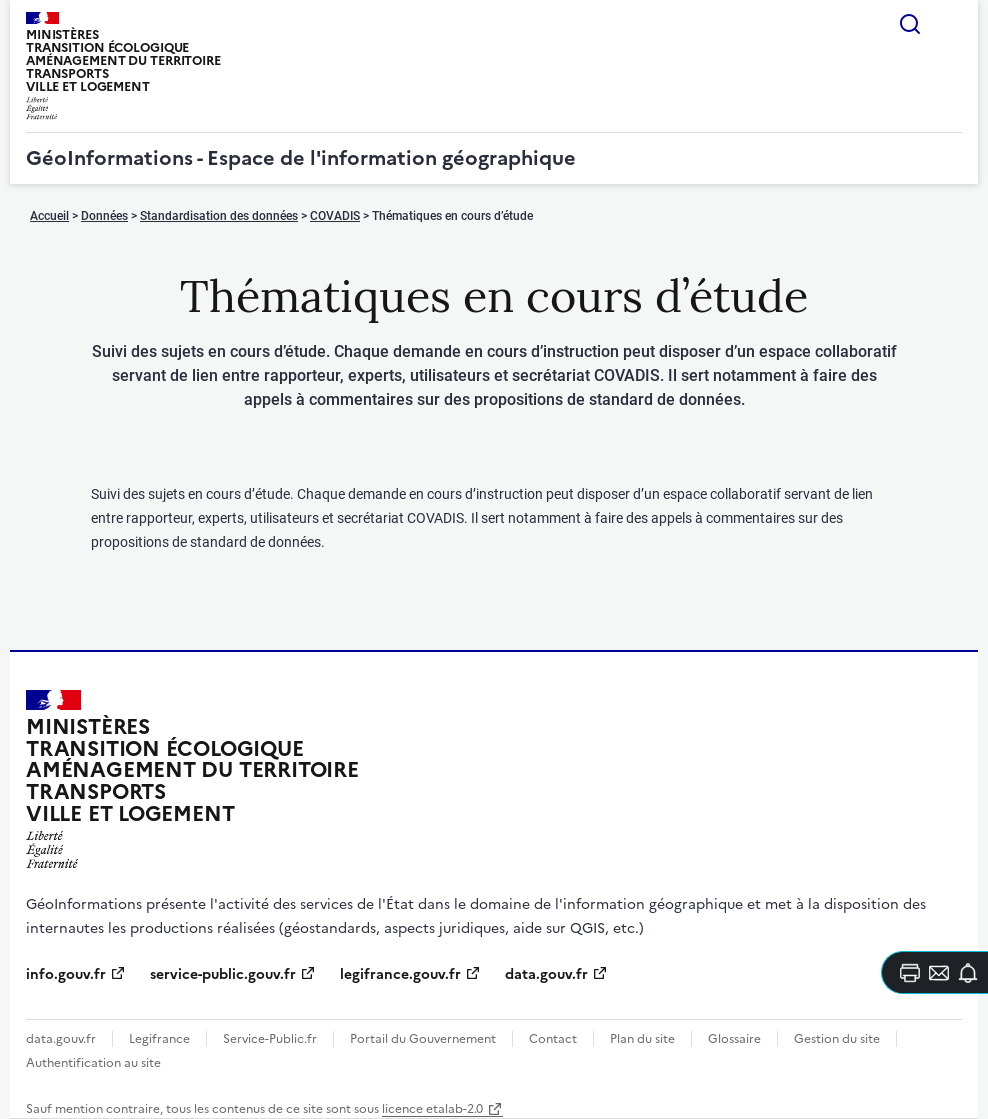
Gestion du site (837, 1039)
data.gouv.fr (546, 974)
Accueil (49, 216)
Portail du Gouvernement (423, 1039)
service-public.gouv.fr (223, 974)
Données (104, 216)
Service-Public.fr (270, 1039)
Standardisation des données (219, 216)
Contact (553, 1039)
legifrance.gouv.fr (400, 974)
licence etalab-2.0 (432, 1109)
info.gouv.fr (66, 974)
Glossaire (734, 1039)
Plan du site (642, 1039)
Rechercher (910, 24)
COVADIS (335, 216)
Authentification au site (93, 1063)
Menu (950, 24)
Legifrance (159, 1039)
